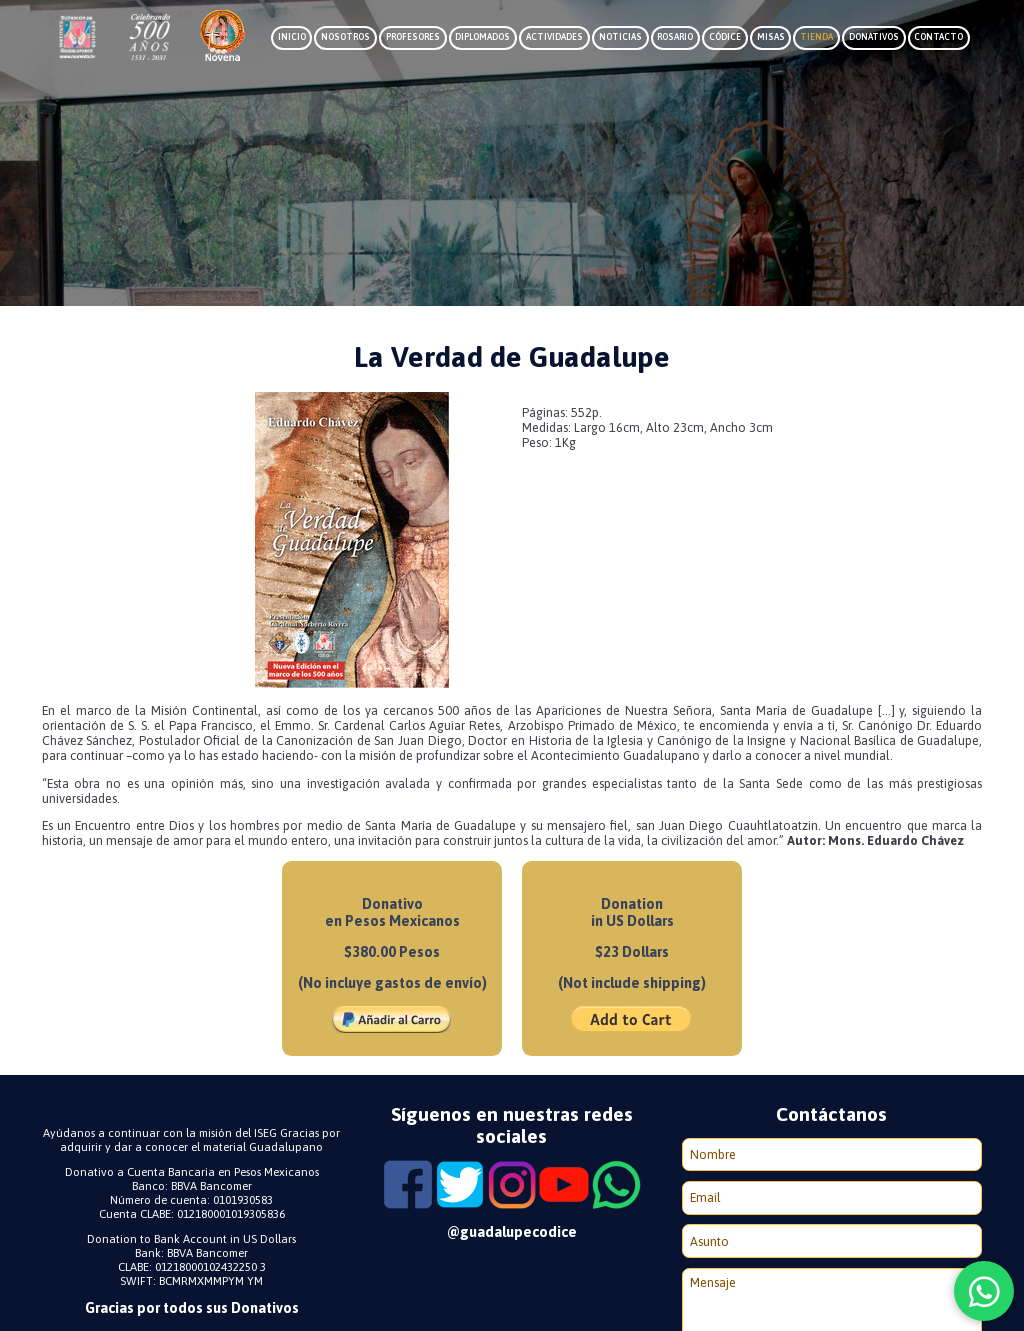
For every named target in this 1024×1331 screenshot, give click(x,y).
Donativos (874, 37)
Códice (725, 37)
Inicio (292, 37)
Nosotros (345, 37)
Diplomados (482, 37)
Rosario (675, 37)
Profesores (413, 37)
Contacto (938, 37)
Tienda (816, 37)
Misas (771, 37)
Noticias (620, 37)
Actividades (554, 37)
